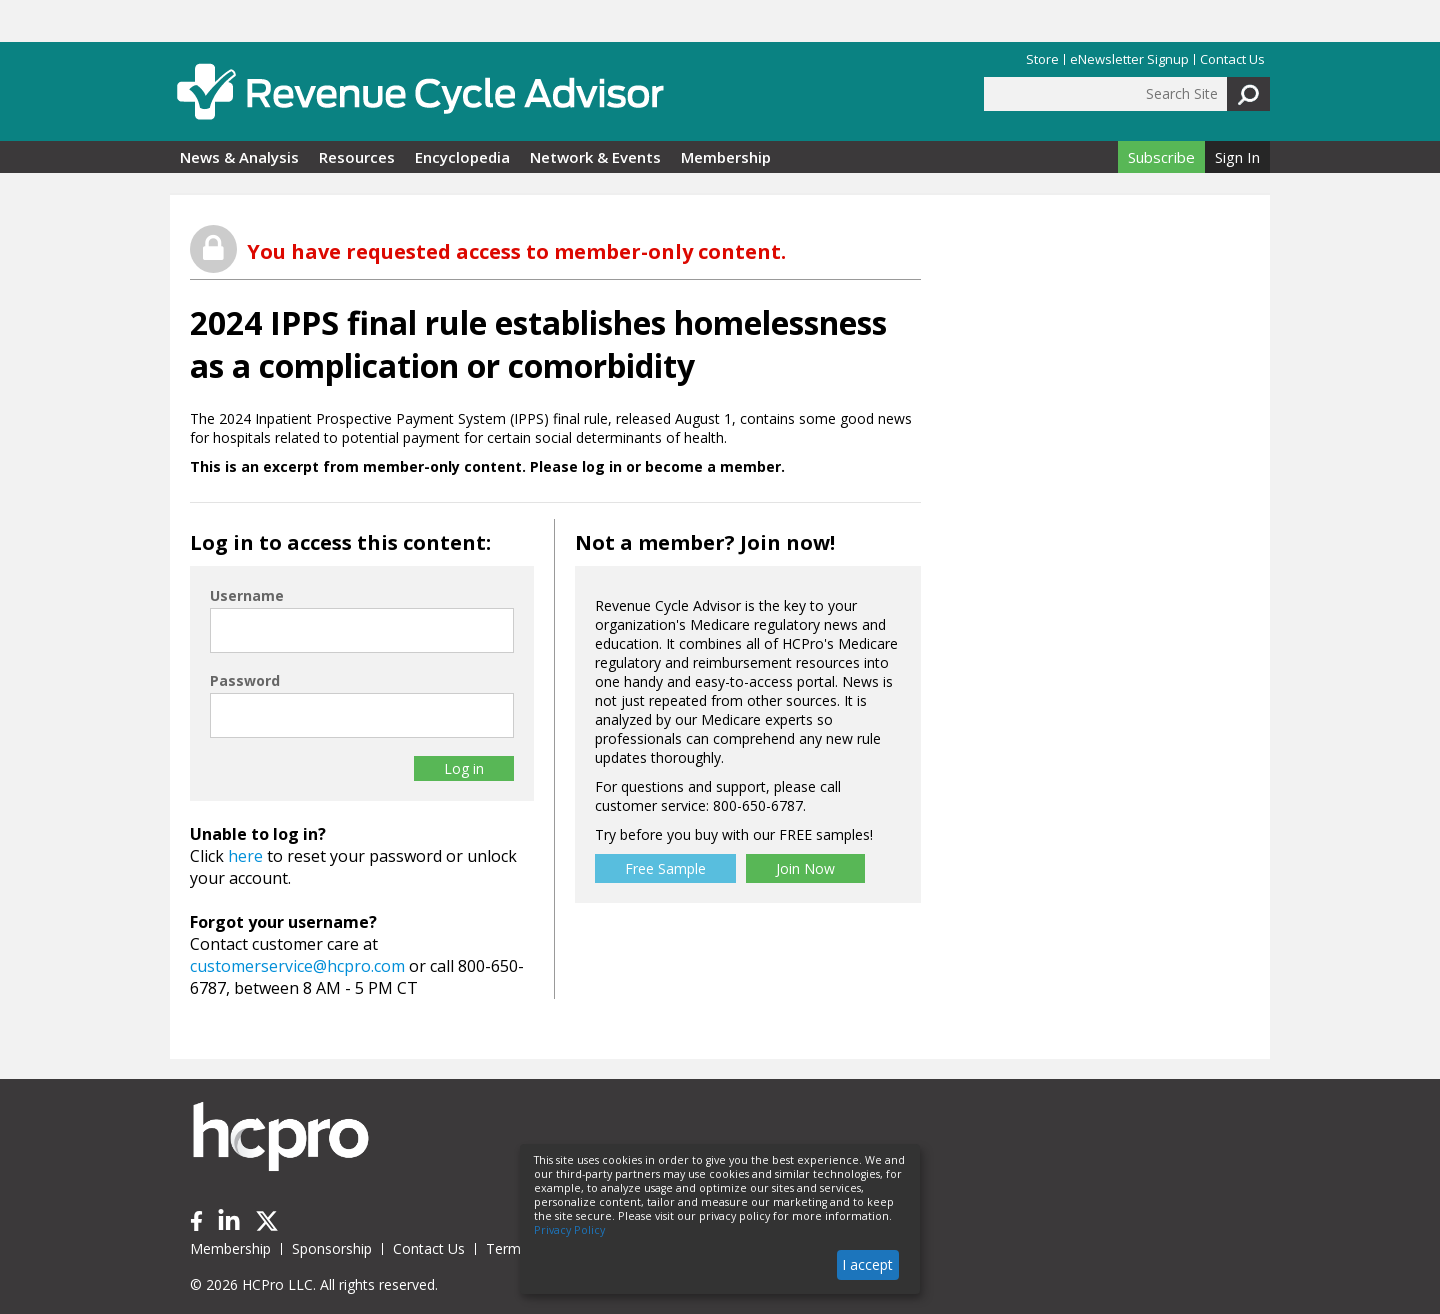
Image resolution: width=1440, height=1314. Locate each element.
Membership (726, 157)
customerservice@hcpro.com (297, 966)
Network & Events (595, 157)
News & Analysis (239, 157)
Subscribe (1161, 157)
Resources (357, 157)
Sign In (1237, 157)
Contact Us (1232, 59)
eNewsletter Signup (1129, 59)
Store (1042, 59)
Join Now (805, 868)
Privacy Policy (569, 1230)
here (245, 856)
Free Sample (665, 868)
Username (247, 595)
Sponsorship (332, 1248)
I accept (867, 1264)
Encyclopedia (462, 157)
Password (245, 680)
